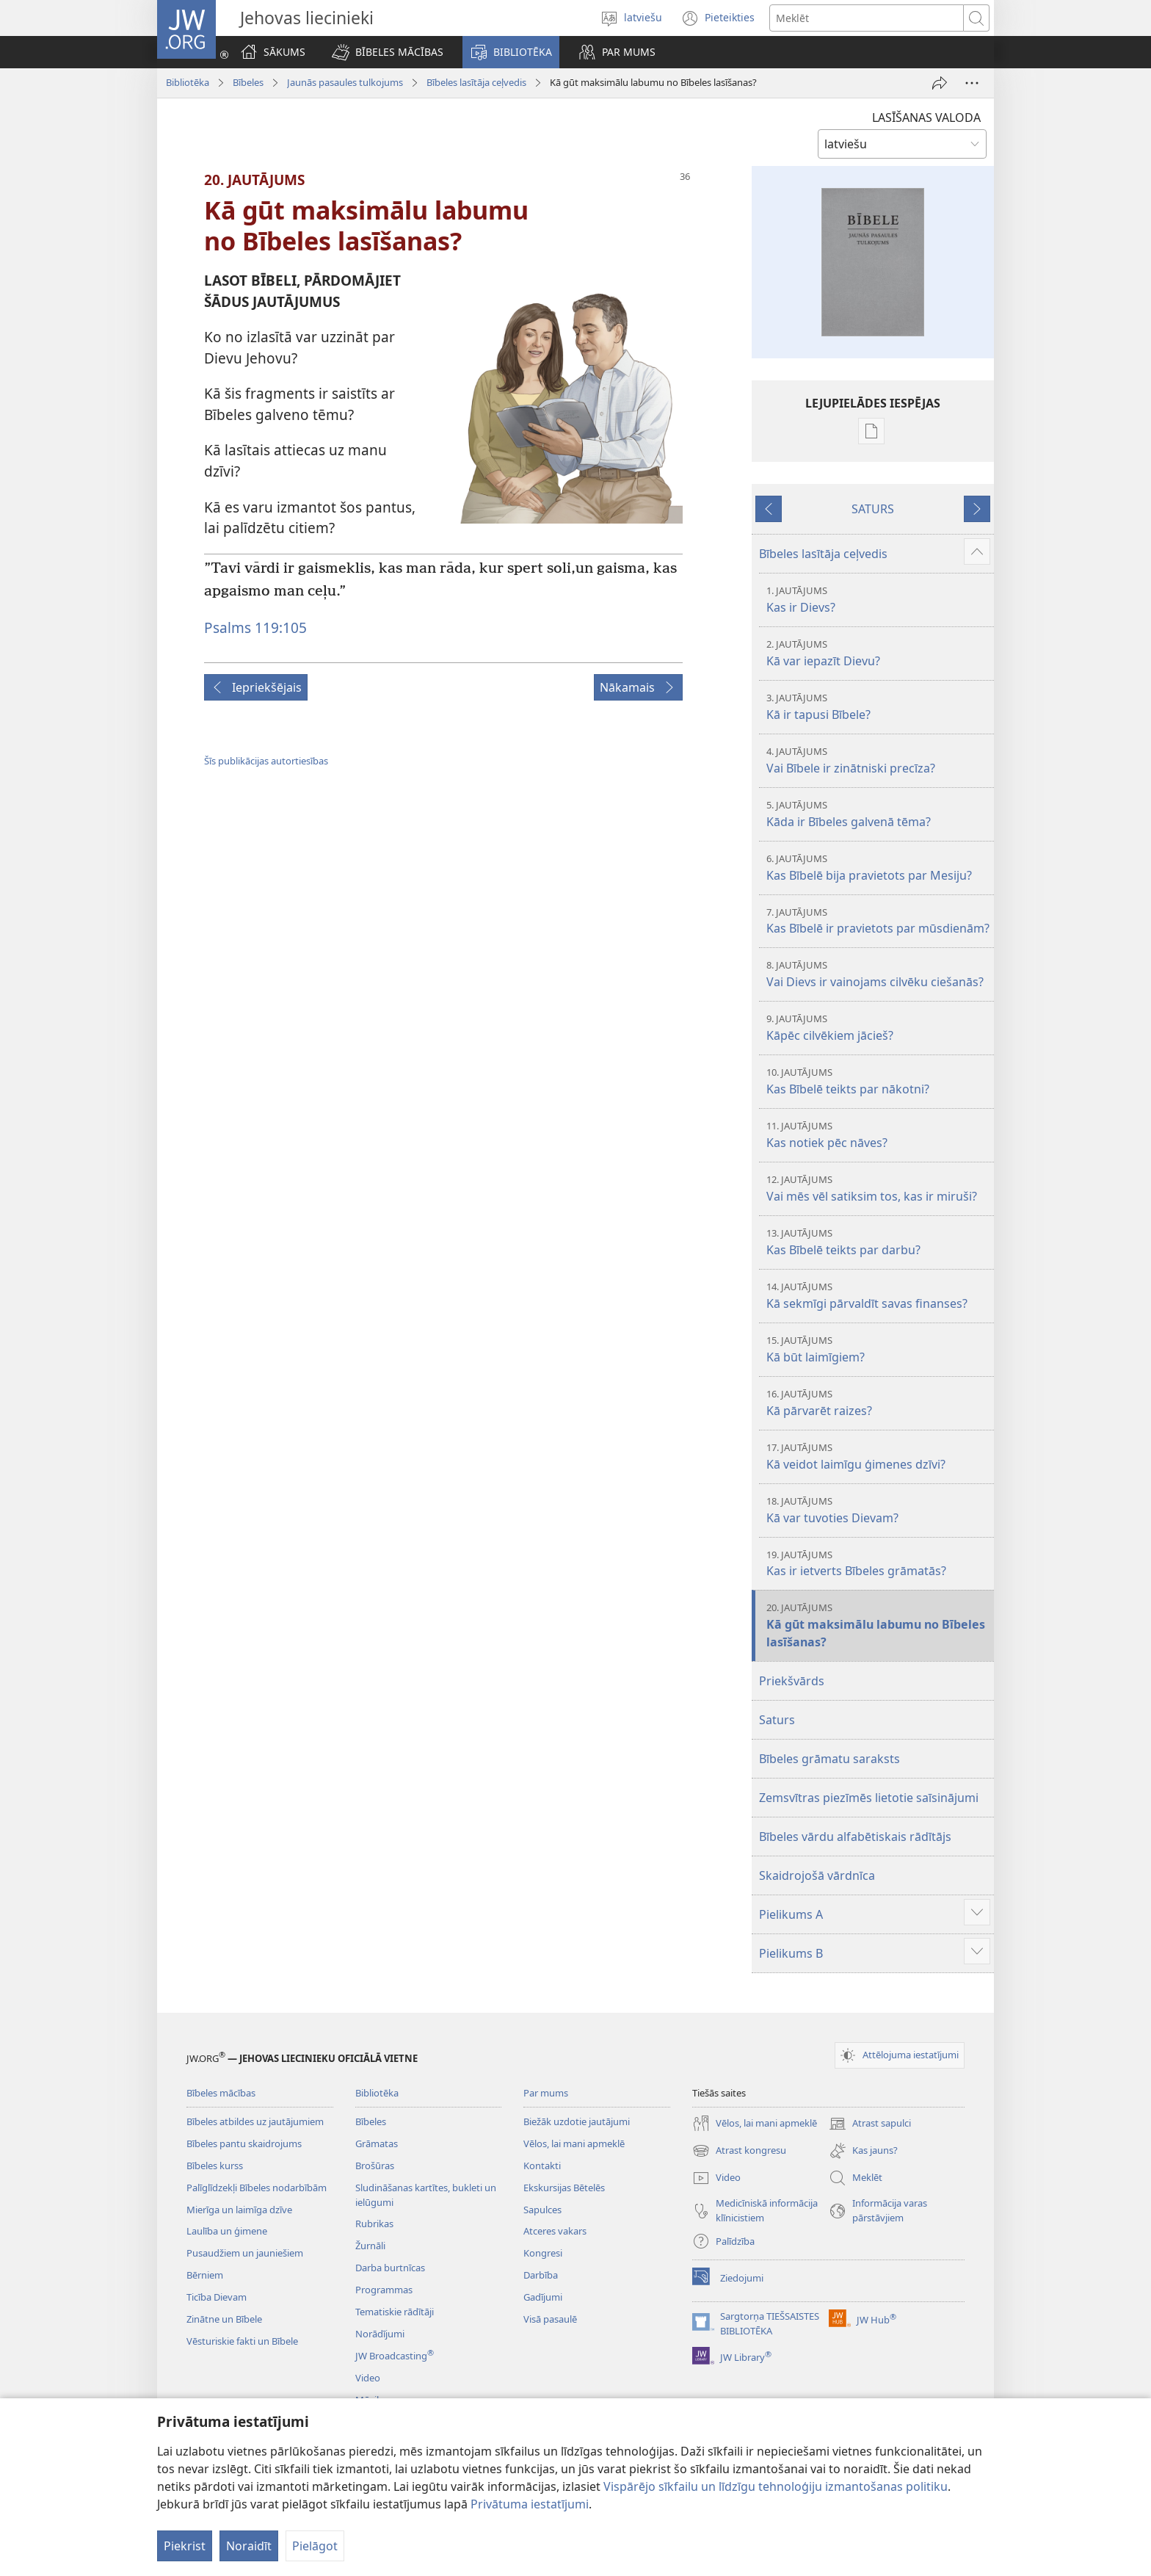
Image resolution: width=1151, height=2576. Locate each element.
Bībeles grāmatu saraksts (829, 1759)
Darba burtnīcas (390, 2267)
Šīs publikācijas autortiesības (266, 760)
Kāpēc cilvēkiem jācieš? (878, 1027)
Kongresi (542, 2253)
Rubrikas (374, 2223)
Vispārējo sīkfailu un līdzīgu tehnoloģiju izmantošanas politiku (775, 2486)
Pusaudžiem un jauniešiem (244, 2253)
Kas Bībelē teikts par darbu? (878, 1242)
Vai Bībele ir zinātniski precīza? (878, 760)
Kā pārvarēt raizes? (878, 1403)
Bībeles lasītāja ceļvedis (476, 82)
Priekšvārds (791, 1681)
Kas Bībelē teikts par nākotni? (878, 1081)
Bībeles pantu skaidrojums (244, 2143)
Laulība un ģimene (226, 2230)
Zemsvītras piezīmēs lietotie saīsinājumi (868, 1798)
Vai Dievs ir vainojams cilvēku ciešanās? (878, 974)
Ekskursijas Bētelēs (564, 2187)
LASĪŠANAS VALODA (926, 117)
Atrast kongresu (739, 2151)
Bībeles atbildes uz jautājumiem (255, 2121)
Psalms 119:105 (255, 627)
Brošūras (374, 2165)
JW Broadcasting (394, 2355)
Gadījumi (542, 2297)
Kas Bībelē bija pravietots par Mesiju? (878, 867)
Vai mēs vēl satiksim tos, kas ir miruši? (878, 1188)
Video (367, 2377)
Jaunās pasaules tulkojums (345, 82)
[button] (387, 52)
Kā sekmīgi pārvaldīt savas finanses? (878, 1295)
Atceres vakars (555, 2230)
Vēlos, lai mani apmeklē (574, 2143)
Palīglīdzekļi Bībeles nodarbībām (256, 2187)
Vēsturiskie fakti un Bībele (242, 2341)
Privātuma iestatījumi (530, 2504)
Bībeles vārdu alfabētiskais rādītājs (855, 1836)
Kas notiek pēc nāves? (878, 1135)
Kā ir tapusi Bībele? (878, 707)
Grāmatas (376, 2143)
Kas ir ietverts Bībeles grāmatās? (878, 1564)
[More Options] (972, 83)
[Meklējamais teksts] (866, 18)
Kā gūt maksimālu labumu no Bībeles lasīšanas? (878, 1625)
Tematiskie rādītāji (394, 2311)
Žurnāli (370, 2245)
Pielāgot (315, 2546)
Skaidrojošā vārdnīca (817, 1875)
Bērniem (204, 2275)
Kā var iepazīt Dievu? (878, 653)
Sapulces (542, 2209)
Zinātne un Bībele (224, 2319)
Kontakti (542, 2165)
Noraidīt (249, 2546)
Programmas (384, 2289)
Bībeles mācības (220, 2092)
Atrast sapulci (870, 2123)
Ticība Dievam (216, 2297)
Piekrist (185, 2546)
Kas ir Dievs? (878, 599)
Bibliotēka (187, 82)
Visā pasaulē (550, 2319)
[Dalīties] (939, 83)
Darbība (540, 2275)
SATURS (873, 509)
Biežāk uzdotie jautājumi (576, 2121)
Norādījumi (379, 2333)
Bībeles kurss (214, 2165)
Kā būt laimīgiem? (878, 1349)
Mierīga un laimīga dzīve (239, 2209)
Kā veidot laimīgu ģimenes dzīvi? (878, 1456)
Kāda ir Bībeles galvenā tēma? (878, 814)
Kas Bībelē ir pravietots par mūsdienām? (878, 921)
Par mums (545, 2092)
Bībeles (248, 82)
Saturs (777, 1720)
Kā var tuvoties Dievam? (878, 1510)
